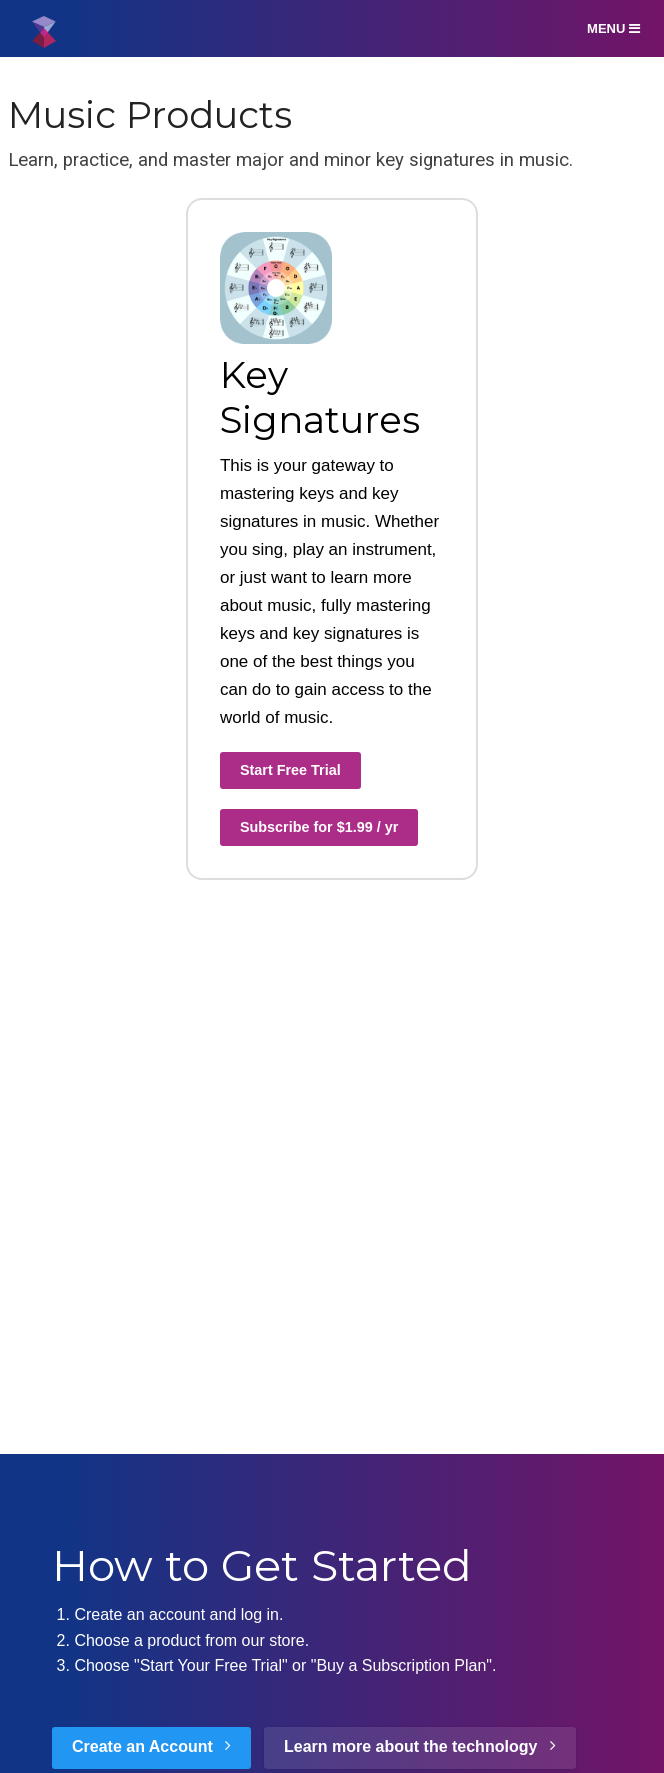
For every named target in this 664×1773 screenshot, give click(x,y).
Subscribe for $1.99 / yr (319, 827)
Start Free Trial (290, 770)
